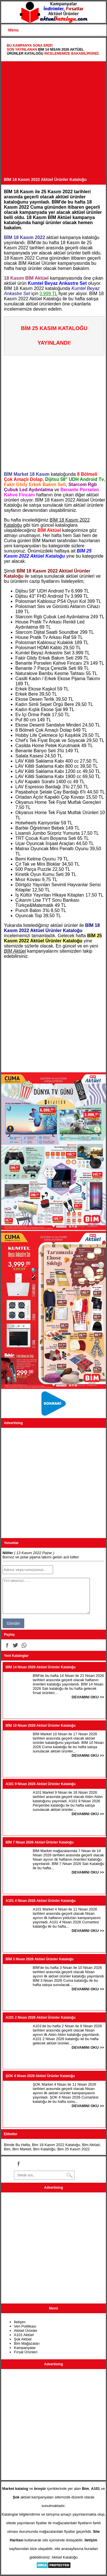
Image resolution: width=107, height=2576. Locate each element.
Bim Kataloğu (44, 2149)
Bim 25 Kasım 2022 (73, 2149)
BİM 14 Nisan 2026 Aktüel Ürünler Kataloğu (41, 1667)
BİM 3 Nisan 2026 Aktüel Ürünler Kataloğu (40, 1959)
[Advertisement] (53, 120)
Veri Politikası (25, 2326)
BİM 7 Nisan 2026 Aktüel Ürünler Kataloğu (40, 1842)
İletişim (19, 2322)
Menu (13, 30)
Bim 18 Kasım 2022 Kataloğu (56, 2145)
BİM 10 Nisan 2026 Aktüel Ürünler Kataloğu (41, 1726)
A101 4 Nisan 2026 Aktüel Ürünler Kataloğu (41, 1901)
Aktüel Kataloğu (65, 2557)
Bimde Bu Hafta (17, 2145)
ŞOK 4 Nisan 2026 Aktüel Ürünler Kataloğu (40, 2076)
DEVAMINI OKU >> (88, 1697)
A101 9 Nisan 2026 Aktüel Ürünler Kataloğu (41, 1784)
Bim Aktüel (91, 2145)
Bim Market (21, 2149)
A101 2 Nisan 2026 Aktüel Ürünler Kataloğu (41, 2018)
